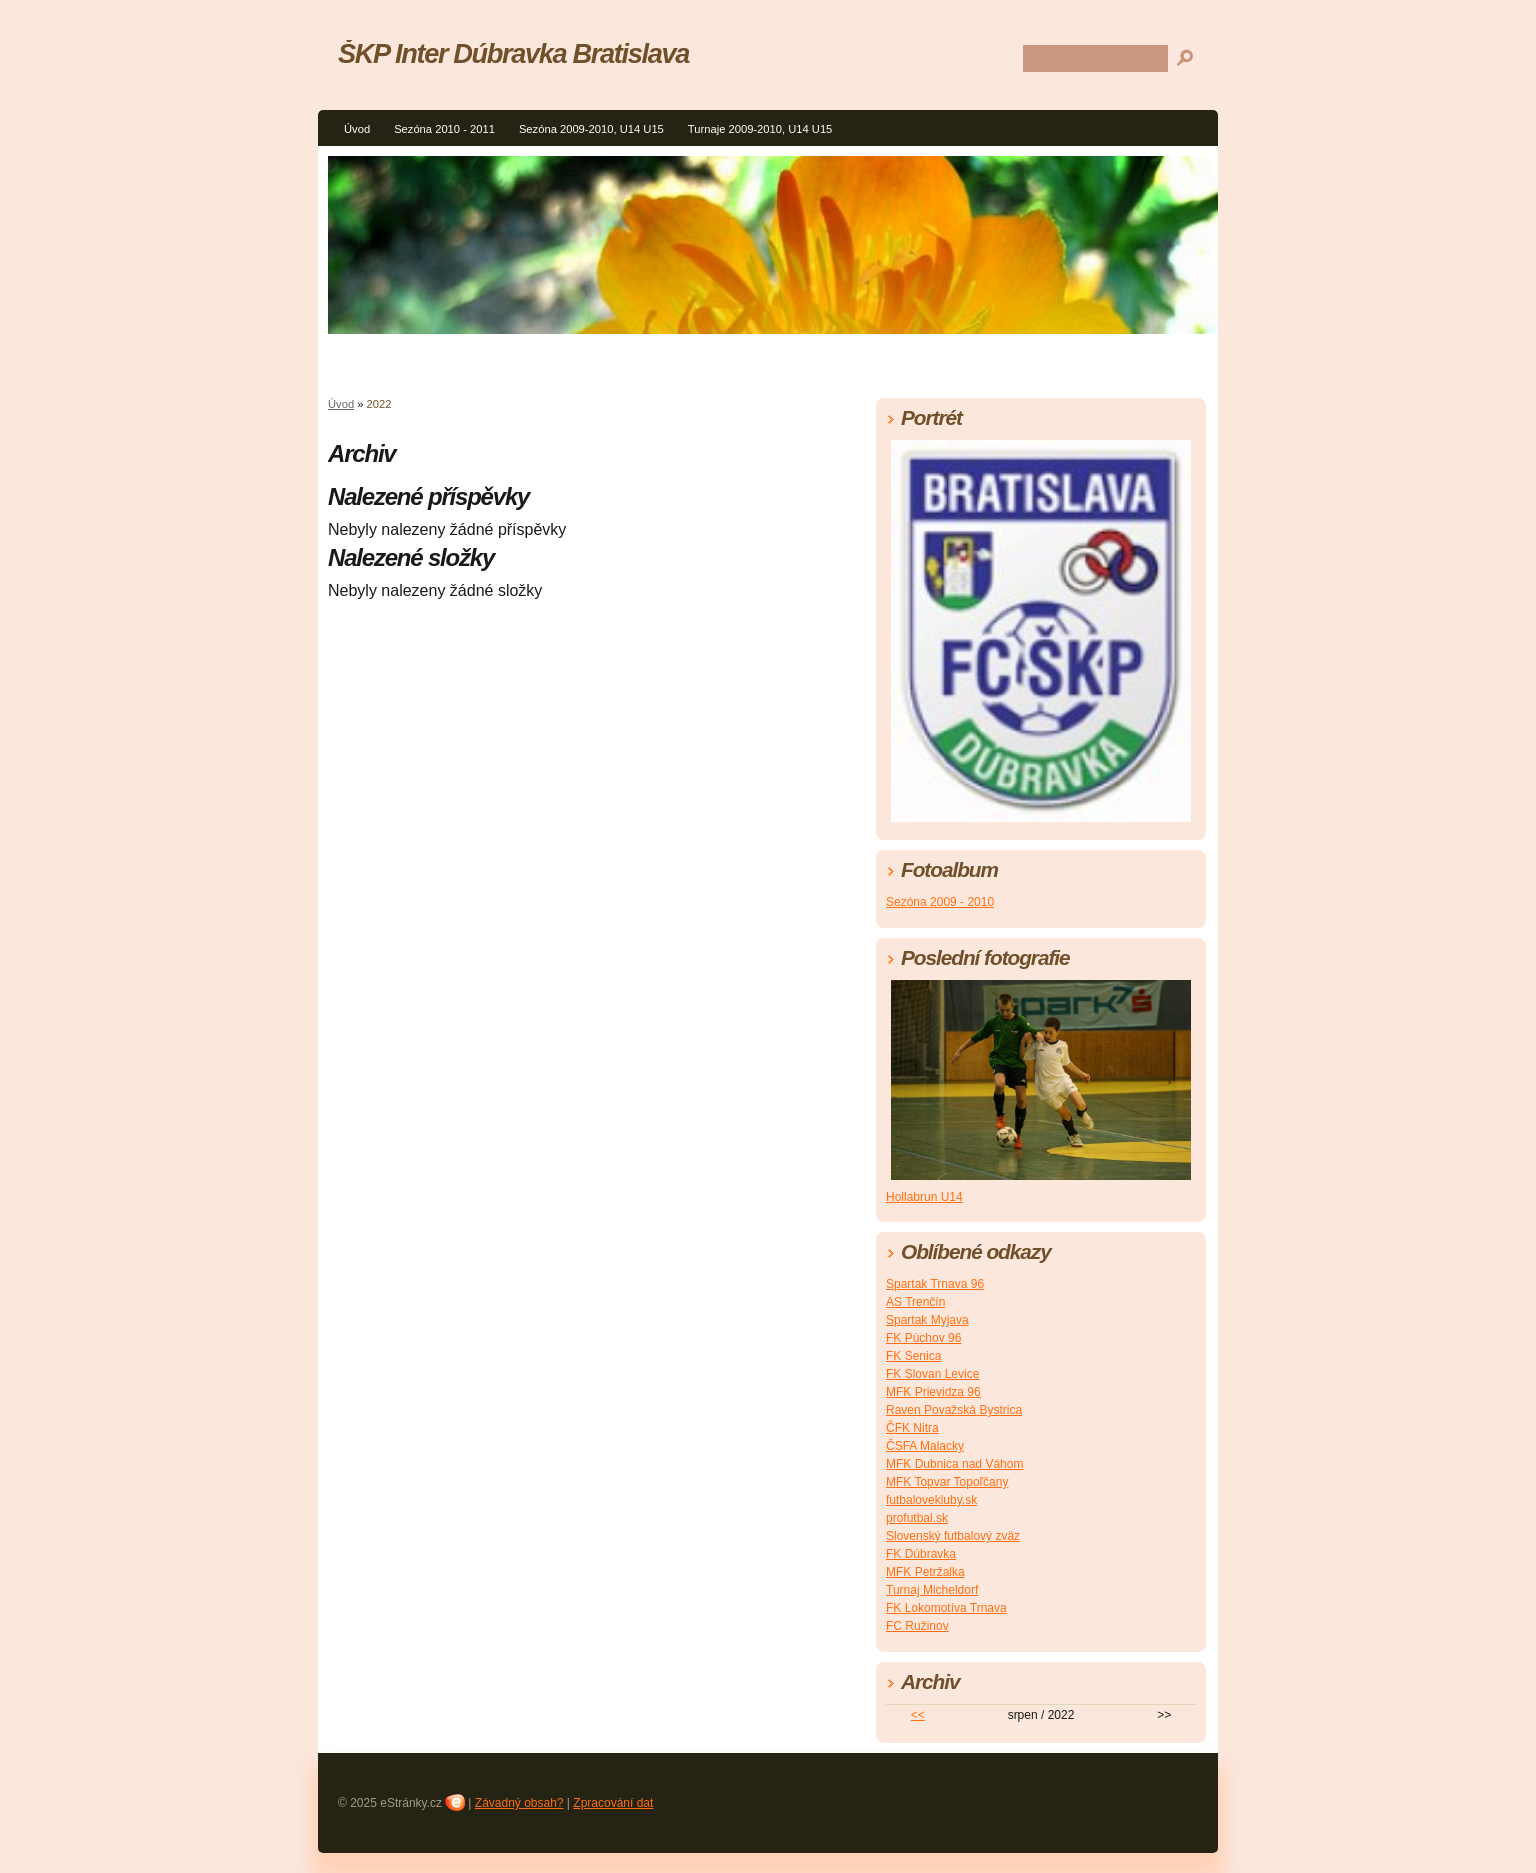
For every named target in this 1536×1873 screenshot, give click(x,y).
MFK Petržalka (925, 1572)
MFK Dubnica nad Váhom (954, 1464)
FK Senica (913, 1356)
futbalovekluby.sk (931, 1500)
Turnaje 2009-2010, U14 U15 (760, 129)
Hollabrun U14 (924, 1197)
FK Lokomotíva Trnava (946, 1608)
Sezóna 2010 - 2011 (444, 129)
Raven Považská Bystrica (954, 1410)
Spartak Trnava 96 (935, 1284)
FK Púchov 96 (923, 1338)
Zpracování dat (613, 1803)
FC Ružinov (917, 1626)
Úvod (357, 129)
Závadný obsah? (519, 1803)
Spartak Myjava (927, 1320)
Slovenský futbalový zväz (953, 1536)
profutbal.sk (917, 1518)
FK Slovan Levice (932, 1374)
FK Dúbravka (921, 1554)
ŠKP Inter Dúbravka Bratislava (513, 53)
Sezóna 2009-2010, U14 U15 (591, 129)
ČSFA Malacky (925, 1446)
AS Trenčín (915, 1302)
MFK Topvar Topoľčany (947, 1482)
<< (918, 1715)
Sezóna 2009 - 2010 (940, 902)
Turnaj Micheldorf (932, 1590)
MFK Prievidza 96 (933, 1392)
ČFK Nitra (912, 1428)
